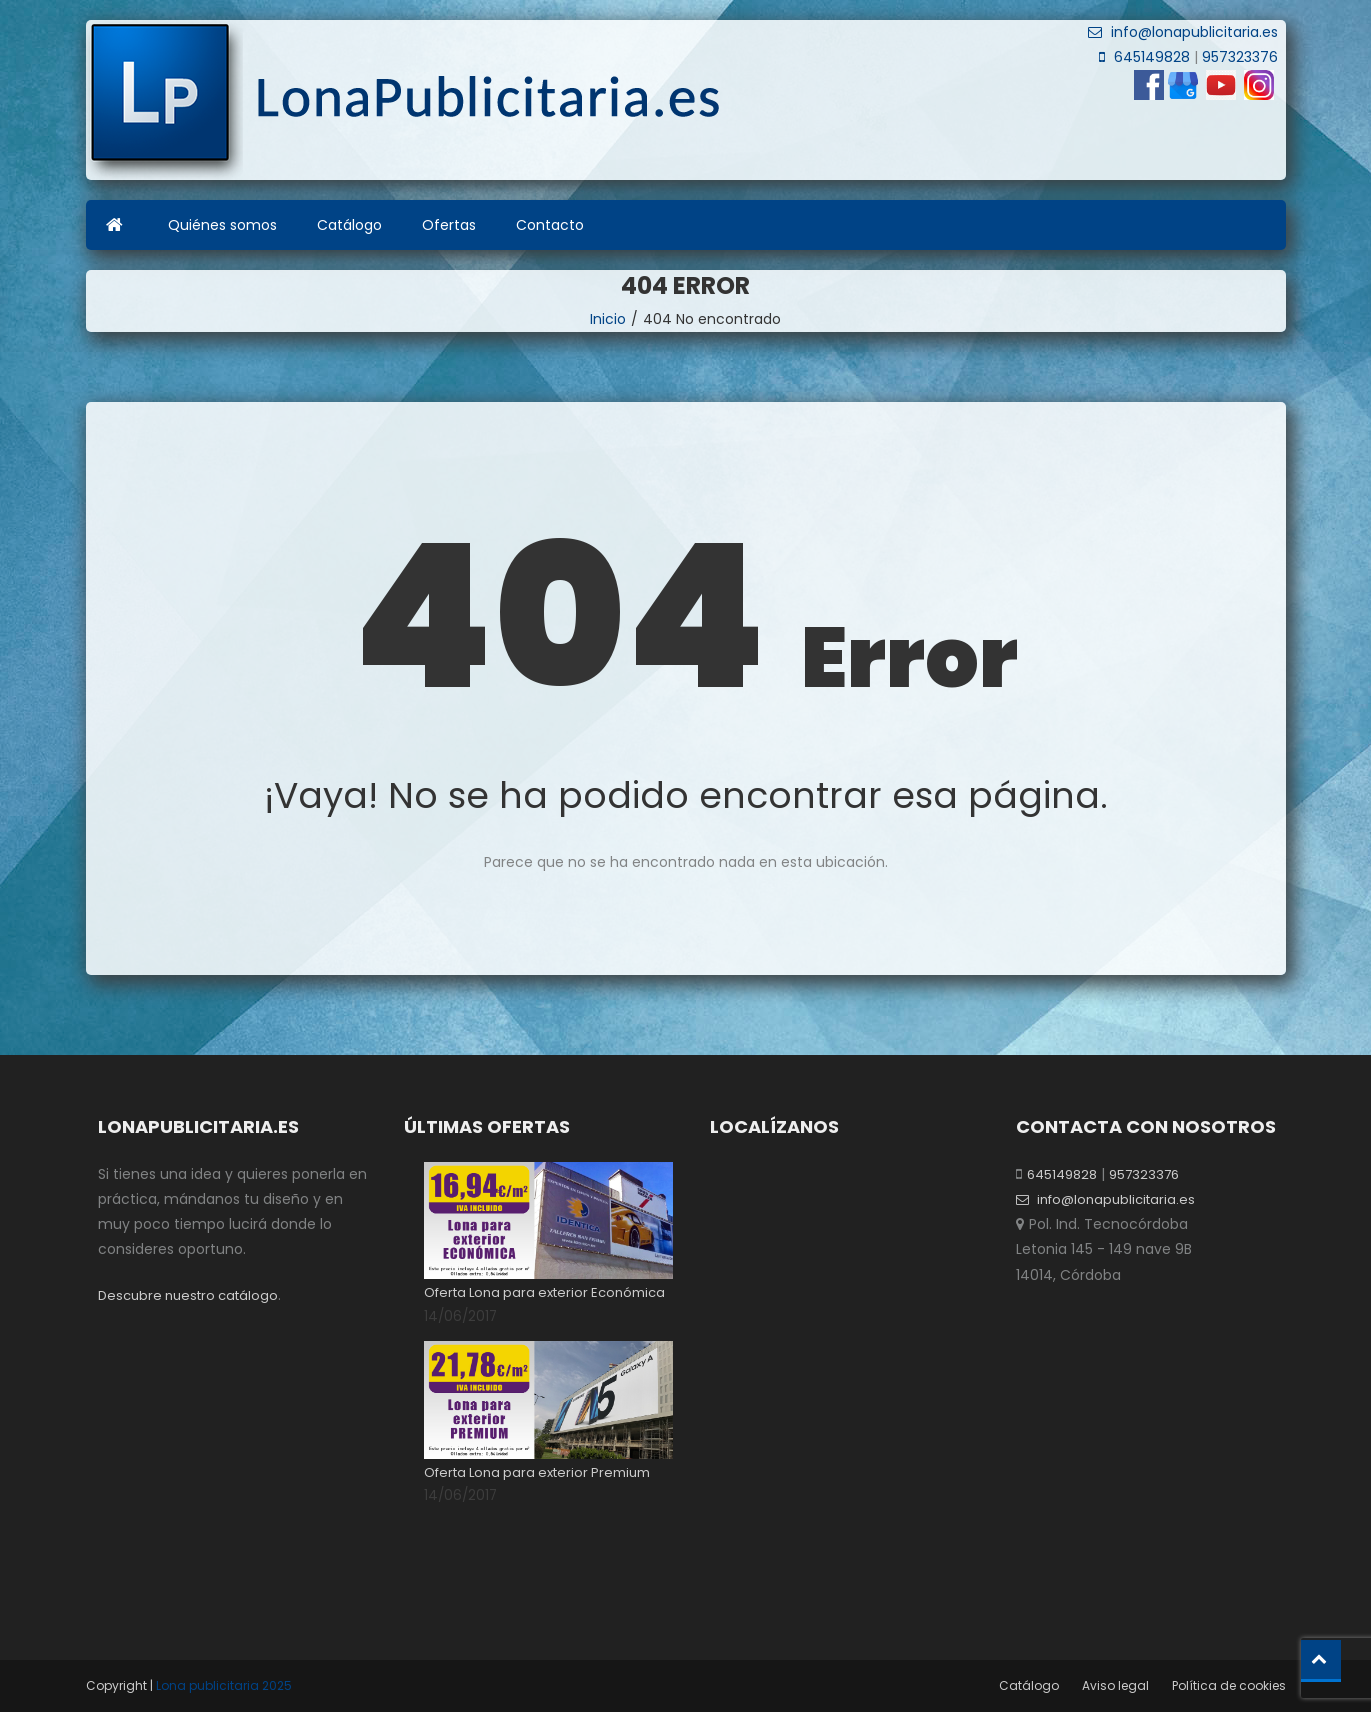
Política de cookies (1229, 1685)
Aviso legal (1115, 1685)
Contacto (550, 225)
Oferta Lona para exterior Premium (537, 1472)
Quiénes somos (222, 225)
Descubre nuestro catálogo (188, 1295)
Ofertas (449, 225)
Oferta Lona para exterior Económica (544, 1292)
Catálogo (349, 225)
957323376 (1238, 57)
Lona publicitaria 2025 (224, 1685)
